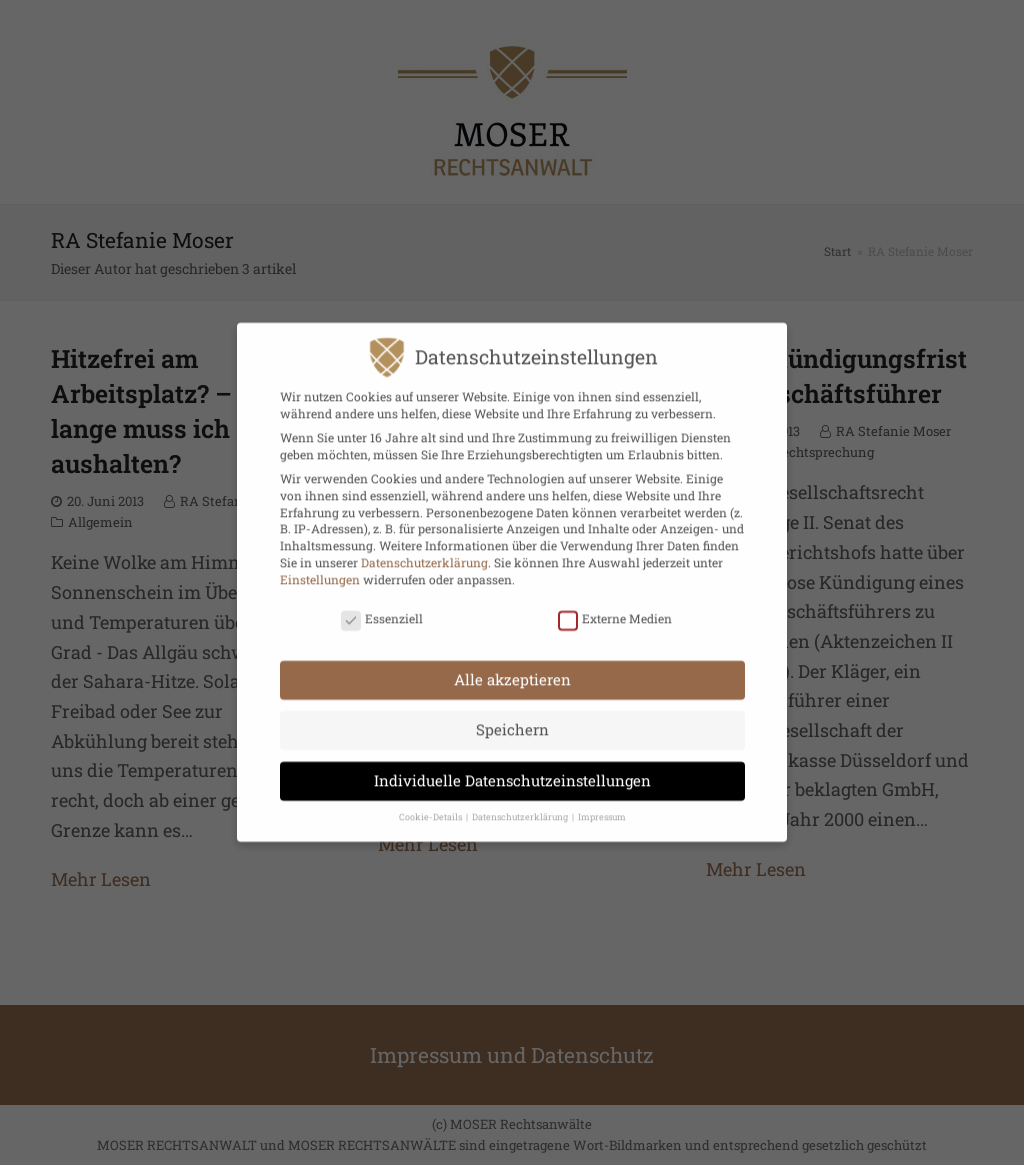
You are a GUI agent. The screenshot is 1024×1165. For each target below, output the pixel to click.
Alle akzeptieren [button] (512, 667)
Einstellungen (320, 567)
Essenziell (382, 606)
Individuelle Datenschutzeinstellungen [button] (512, 768)
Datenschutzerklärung (424, 550)
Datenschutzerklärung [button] (521, 805)
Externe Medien (615, 606)
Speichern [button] (512, 718)
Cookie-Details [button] (431, 805)
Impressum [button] (602, 805)
